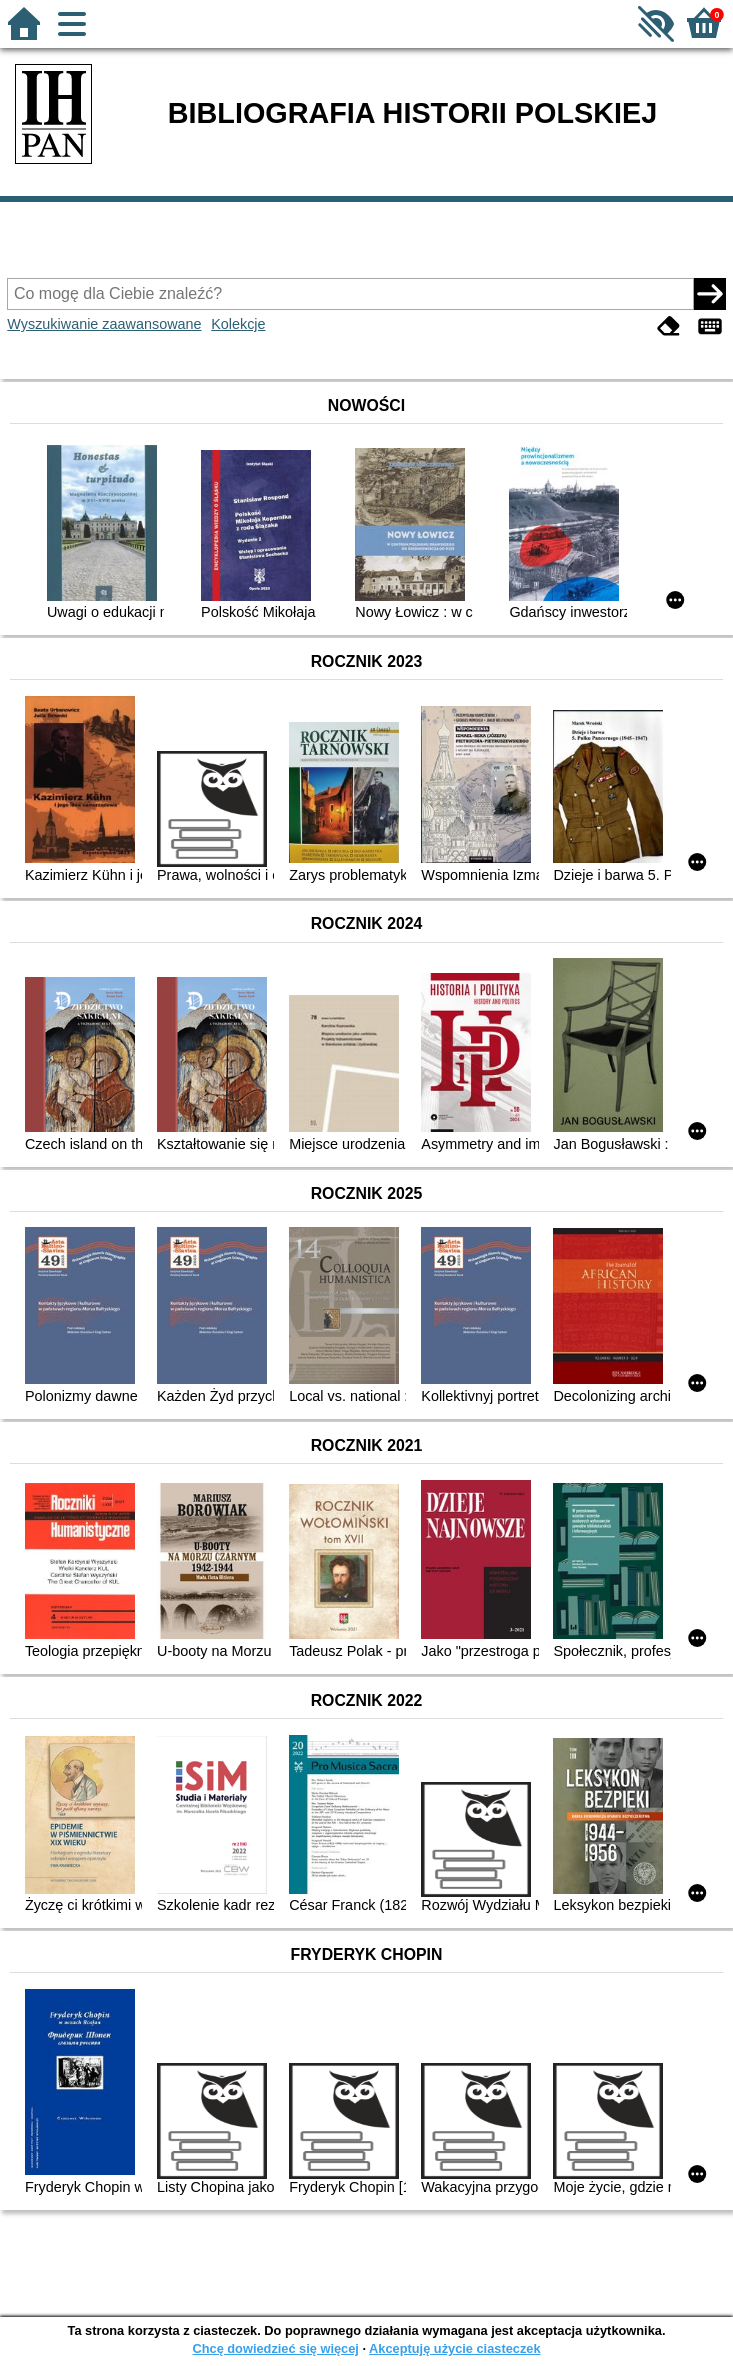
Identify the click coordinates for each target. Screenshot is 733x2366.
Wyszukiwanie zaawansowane (104, 324)
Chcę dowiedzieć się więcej (275, 2348)
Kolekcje (238, 324)
